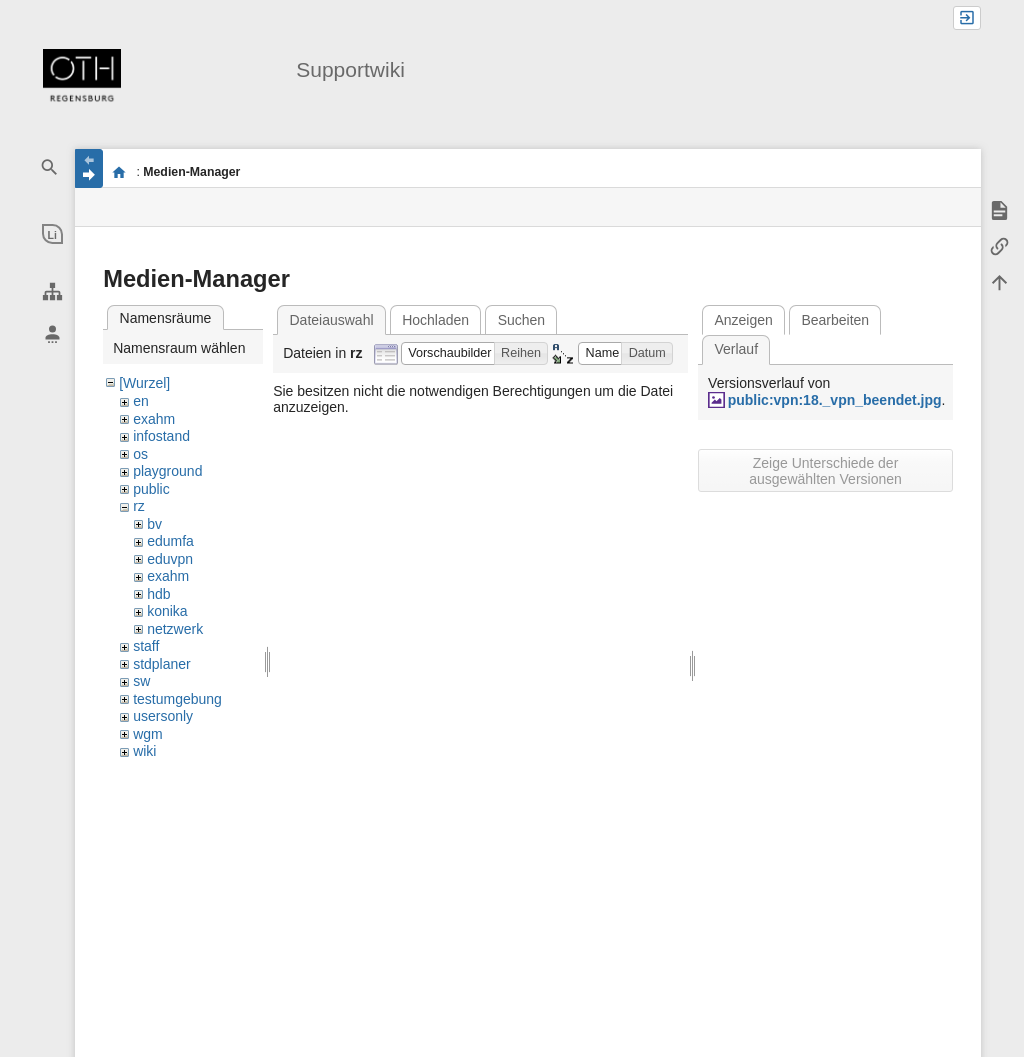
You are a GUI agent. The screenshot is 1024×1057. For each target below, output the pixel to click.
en (141, 401)
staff (146, 646)
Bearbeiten (835, 320)
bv (154, 524)
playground (167, 471)
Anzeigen (743, 320)
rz (139, 506)
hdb (158, 594)
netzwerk (175, 629)
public (151, 489)
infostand (161, 436)
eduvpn (170, 559)
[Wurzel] (144, 383)
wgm (148, 734)
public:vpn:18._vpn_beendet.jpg (835, 400)
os (140, 454)
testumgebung (177, 699)
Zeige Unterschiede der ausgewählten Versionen (825, 471)
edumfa (170, 541)
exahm (154, 419)
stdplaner (162, 664)
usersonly (163, 716)
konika (167, 611)
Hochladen (435, 320)
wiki (144, 751)
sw (141, 681)
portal (118, 172)
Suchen (521, 320)
